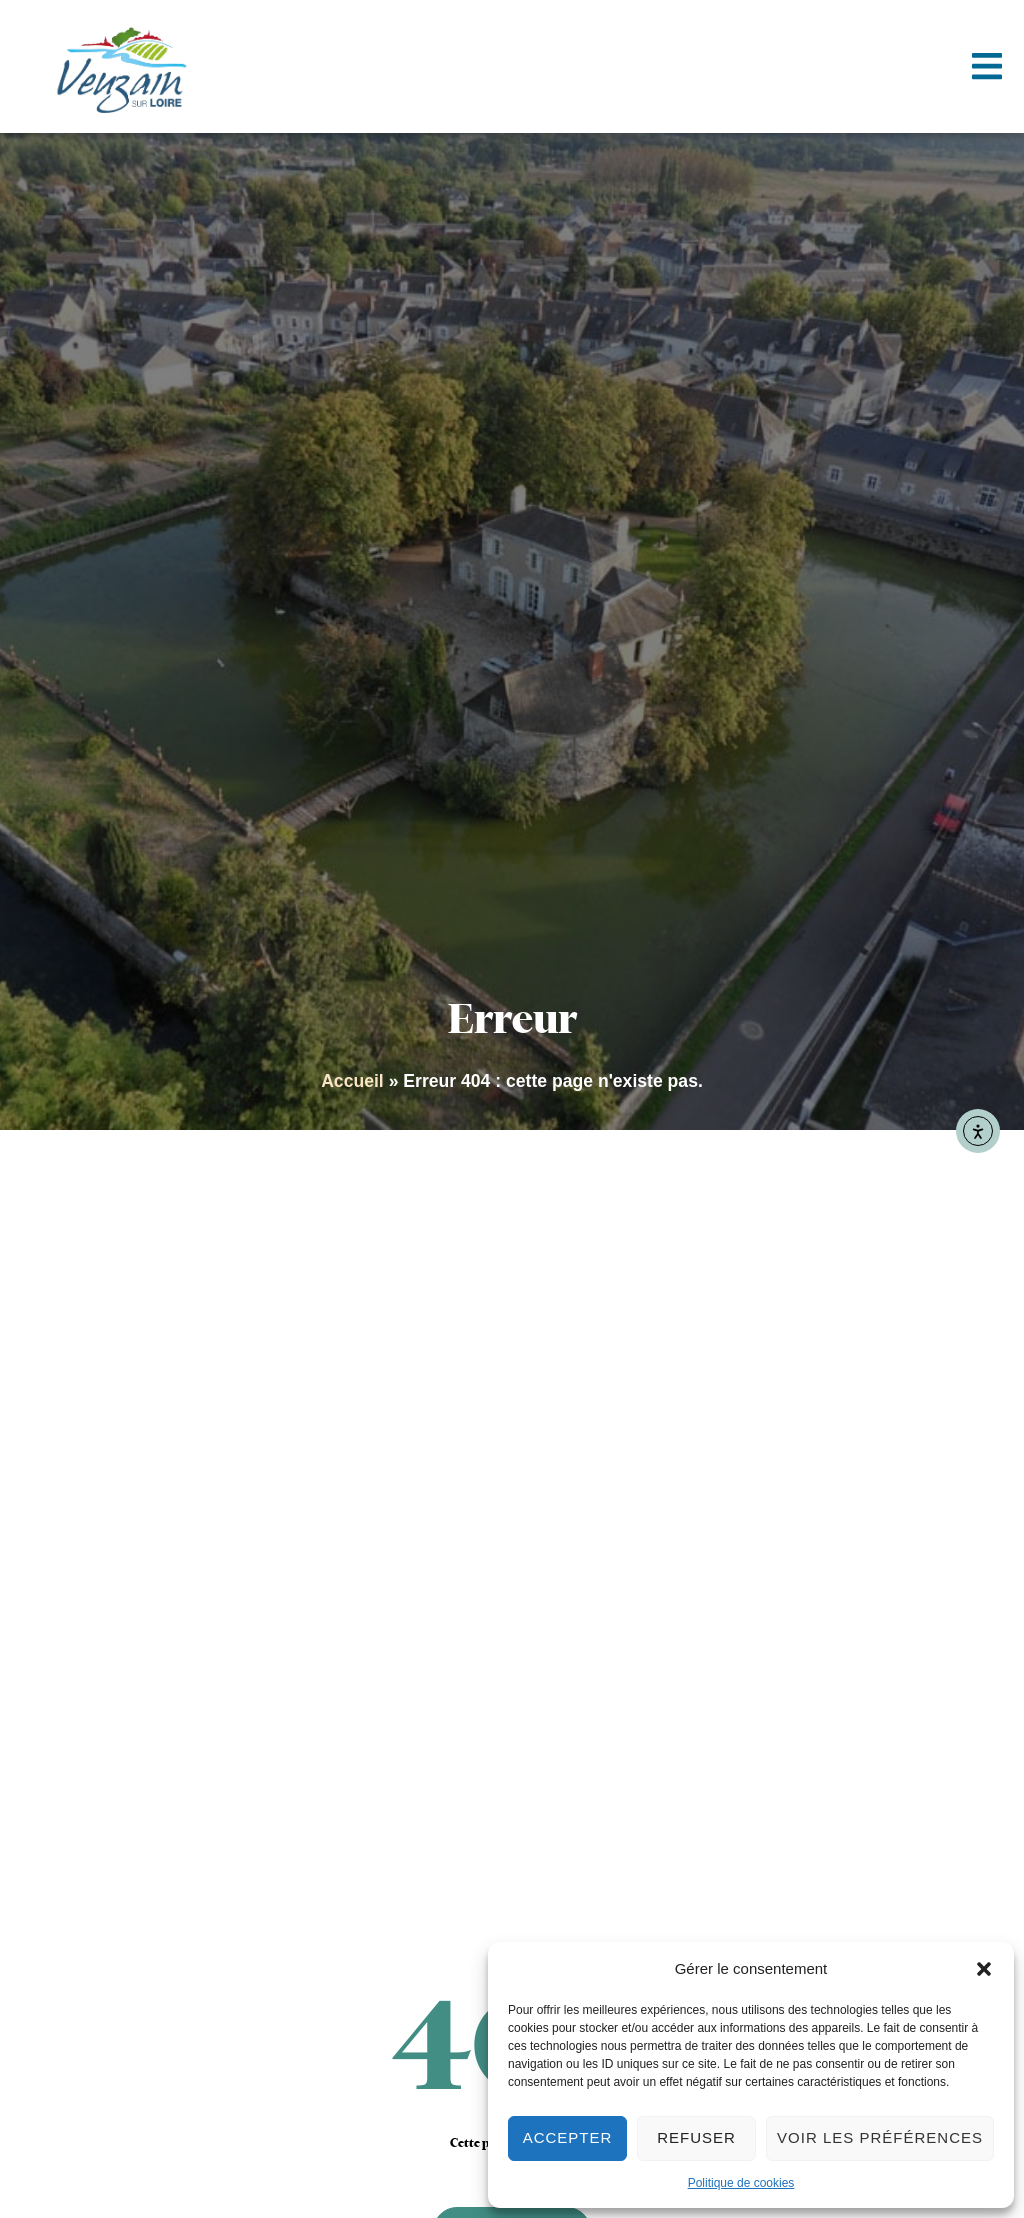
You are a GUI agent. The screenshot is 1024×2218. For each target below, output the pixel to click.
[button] (984, 1969)
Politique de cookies (741, 2183)
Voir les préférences (880, 2137)
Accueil (352, 1081)
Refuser (696, 2137)
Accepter (568, 2137)
